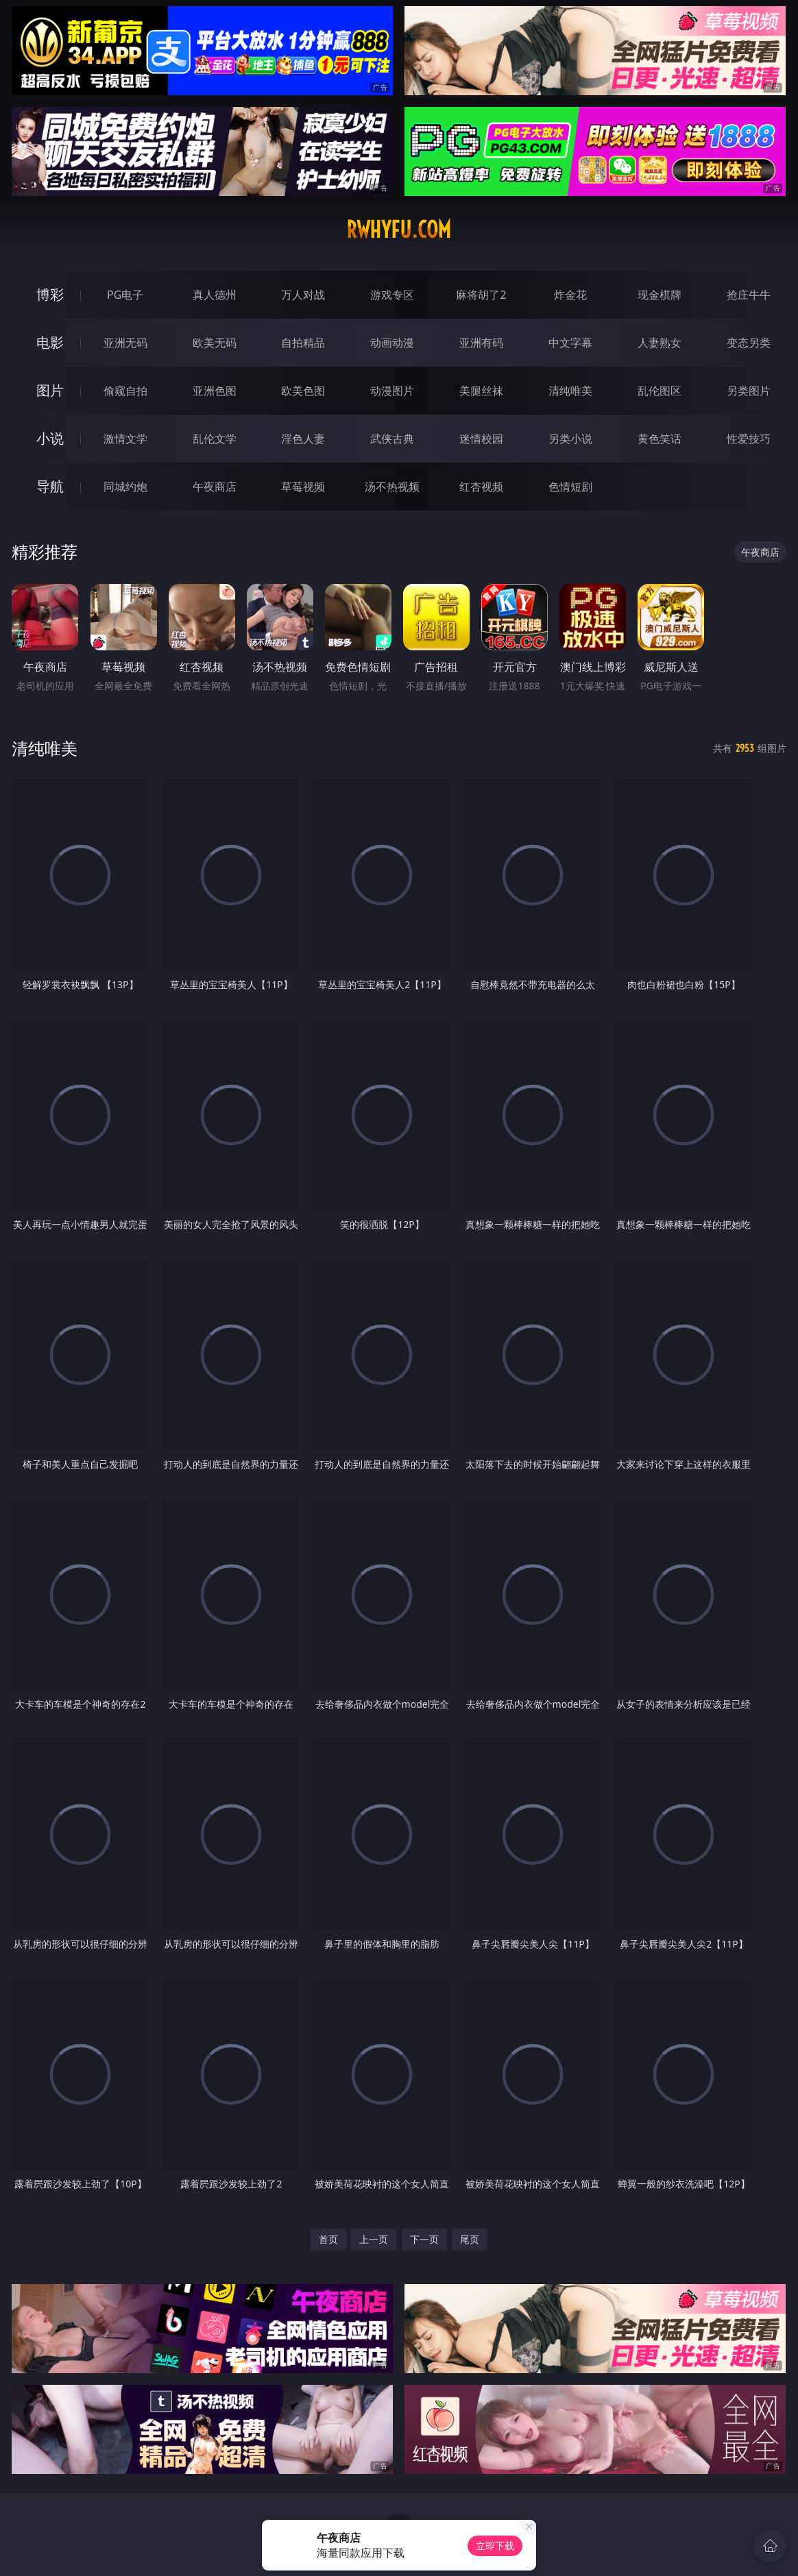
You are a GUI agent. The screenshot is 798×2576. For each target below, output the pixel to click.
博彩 (50, 294)
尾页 (469, 2239)
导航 (50, 486)
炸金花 (570, 294)
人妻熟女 (659, 342)
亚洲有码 (481, 342)
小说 (50, 438)
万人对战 (303, 294)
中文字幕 (570, 342)
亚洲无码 (125, 342)
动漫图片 (392, 390)
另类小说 (570, 438)
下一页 (424, 2239)
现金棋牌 (659, 294)
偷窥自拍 (125, 390)
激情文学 (125, 438)
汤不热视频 (392, 486)
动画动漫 (392, 342)
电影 (50, 342)
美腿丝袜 (481, 390)
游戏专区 (392, 294)
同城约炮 (125, 486)
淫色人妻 (303, 438)
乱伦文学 (215, 438)
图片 (50, 390)
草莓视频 (303, 486)
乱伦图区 (659, 390)
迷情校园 (481, 438)
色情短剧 (570, 486)
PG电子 (125, 294)
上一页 (373, 2239)
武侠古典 (392, 438)
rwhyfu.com (398, 229)
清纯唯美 (570, 390)
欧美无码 (215, 342)
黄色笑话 (659, 438)
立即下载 (495, 2545)
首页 (328, 2239)
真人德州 (215, 294)
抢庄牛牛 (749, 294)
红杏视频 (481, 486)
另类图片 (749, 390)
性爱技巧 (749, 438)
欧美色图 (303, 390)
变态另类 (749, 342)
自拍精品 (303, 342)
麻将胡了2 (481, 294)
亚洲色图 (215, 390)
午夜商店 (215, 486)
